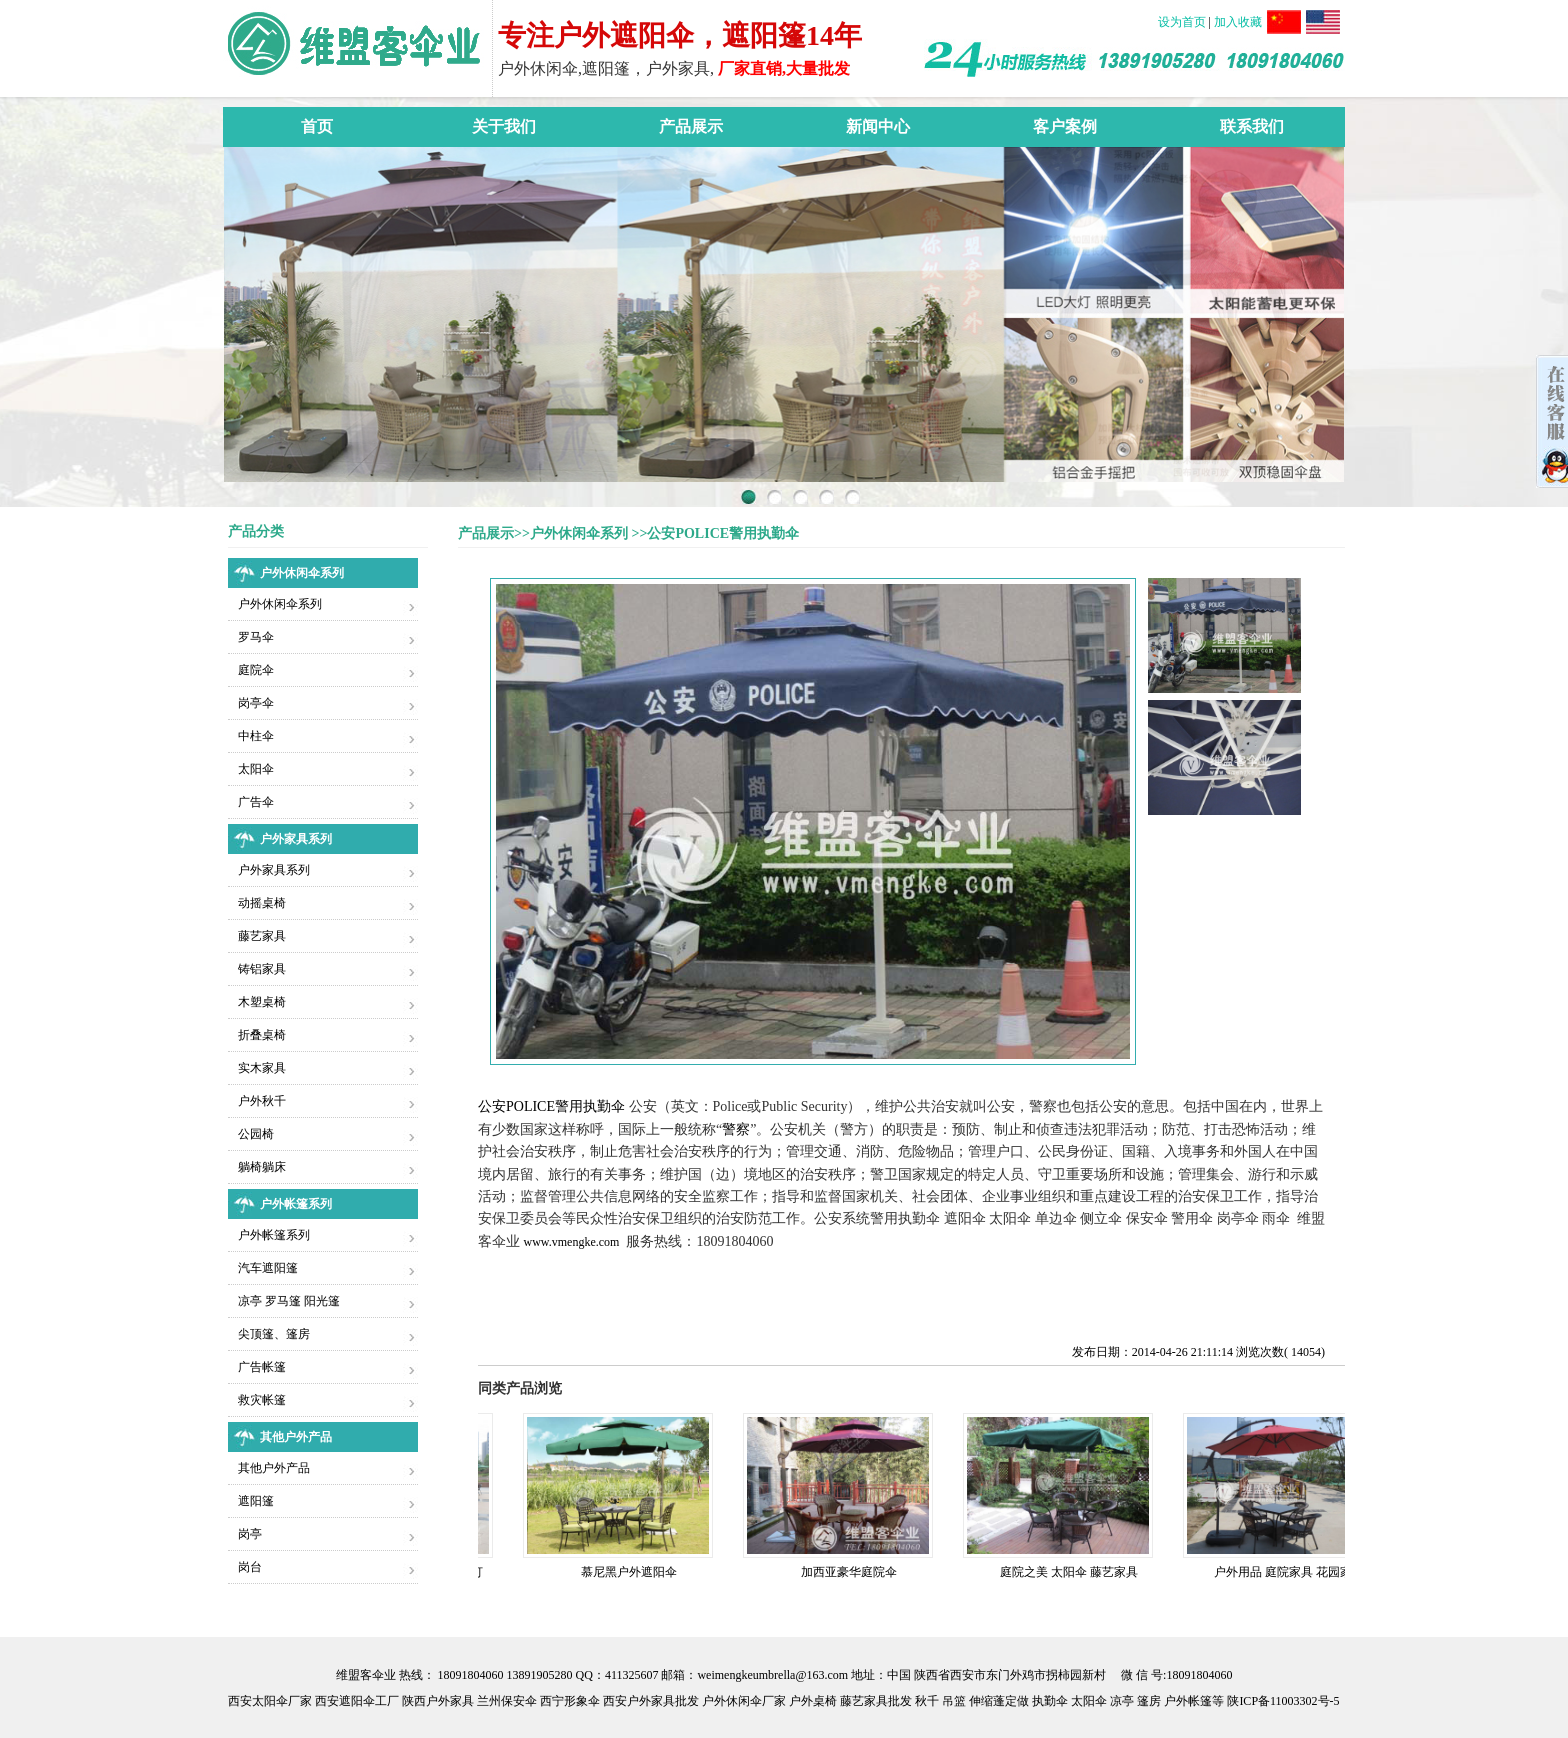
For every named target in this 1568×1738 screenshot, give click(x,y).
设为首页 (1183, 22)
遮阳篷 (256, 1501)
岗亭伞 (256, 703)
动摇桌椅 (262, 903)
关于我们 (504, 126)
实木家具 (262, 1068)
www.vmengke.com (572, 1242)
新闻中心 (878, 126)
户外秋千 (262, 1101)
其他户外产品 (274, 1468)
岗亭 (250, 1534)
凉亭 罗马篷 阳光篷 (289, 1301)
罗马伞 (256, 637)
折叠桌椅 (262, 1035)
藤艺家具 (262, 936)
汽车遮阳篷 (268, 1268)
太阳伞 (256, 769)
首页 (317, 126)
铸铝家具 (262, 969)
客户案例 (1065, 126)
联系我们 (1252, 126)
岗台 (250, 1567)
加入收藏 (1238, 22)
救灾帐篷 (262, 1400)
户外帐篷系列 (274, 1235)
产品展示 (691, 126)
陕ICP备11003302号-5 (1283, 1701)
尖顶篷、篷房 (274, 1334)
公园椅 (256, 1134)
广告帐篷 (262, 1367)
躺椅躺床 (262, 1167)
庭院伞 (256, 670)
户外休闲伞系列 (280, 604)
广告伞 (256, 802)
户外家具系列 (274, 870)
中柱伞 (256, 736)
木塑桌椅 (262, 1002)
